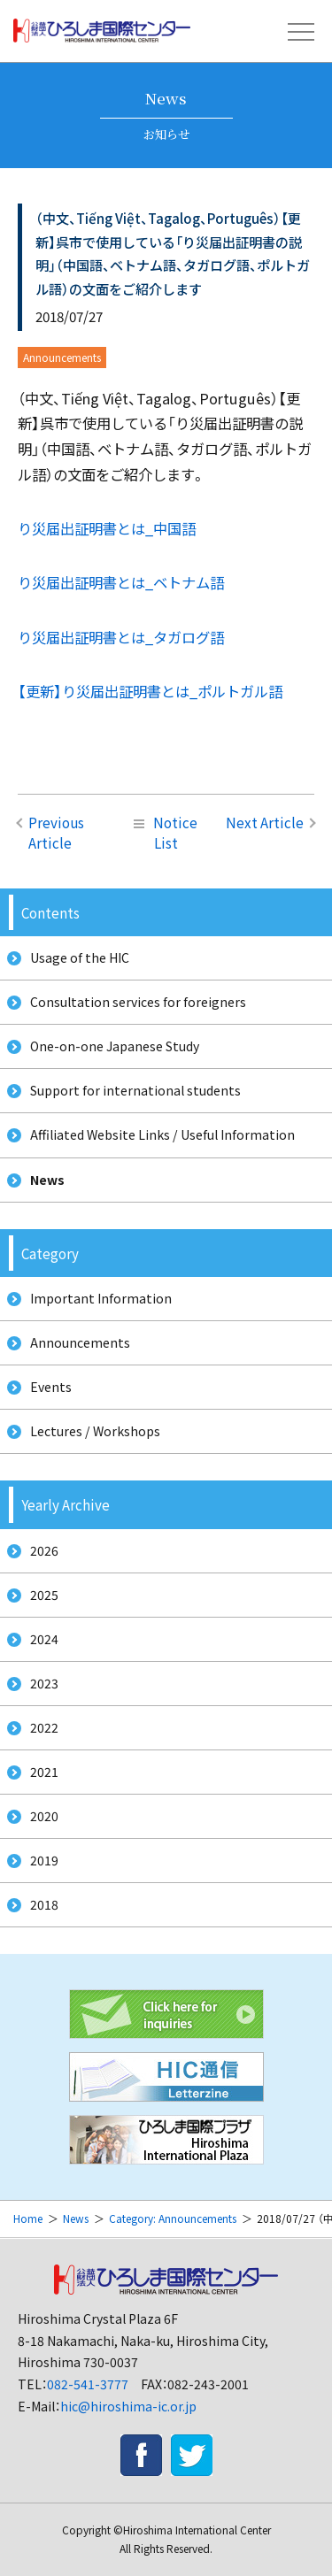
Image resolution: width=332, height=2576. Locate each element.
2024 (44, 1639)
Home (27, 2218)
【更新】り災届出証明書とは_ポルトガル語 (150, 691)
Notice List (165, 832)
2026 (44, 1550)
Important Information (101, 1298)
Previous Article (56, 832)
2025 (44, 1594)
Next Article (265, 822)
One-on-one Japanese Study (114, 1046)
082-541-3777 (87, 2384)
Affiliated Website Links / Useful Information (162, 1134)
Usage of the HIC (79, 957)
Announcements (80, 1342)
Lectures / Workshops (95, 1431)
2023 (44, 1683)
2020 (44, 1816)
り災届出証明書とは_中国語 (107, 528)
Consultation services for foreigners (138, 1002)
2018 (44, 1904)
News (47, 1179)
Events (51, 1387)
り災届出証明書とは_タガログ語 (121, 637)
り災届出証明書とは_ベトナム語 (121, 582)
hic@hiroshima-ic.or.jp (128, 2406)
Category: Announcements (172, 2218)
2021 (44, 1771)
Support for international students (135, 1090)
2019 (44, 1860)
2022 (44, 1727)
